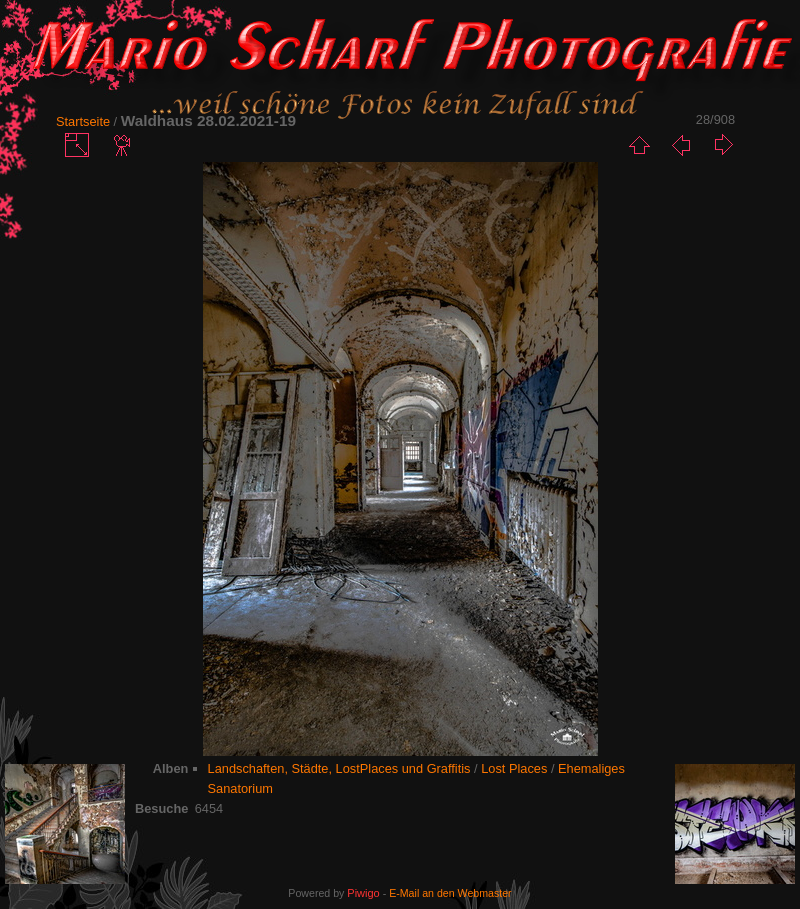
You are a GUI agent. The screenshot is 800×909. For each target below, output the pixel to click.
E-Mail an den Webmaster (450, 893)
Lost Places (514, 768)
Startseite (83, 121)
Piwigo (363, 893)
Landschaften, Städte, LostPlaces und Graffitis (339, 768)
